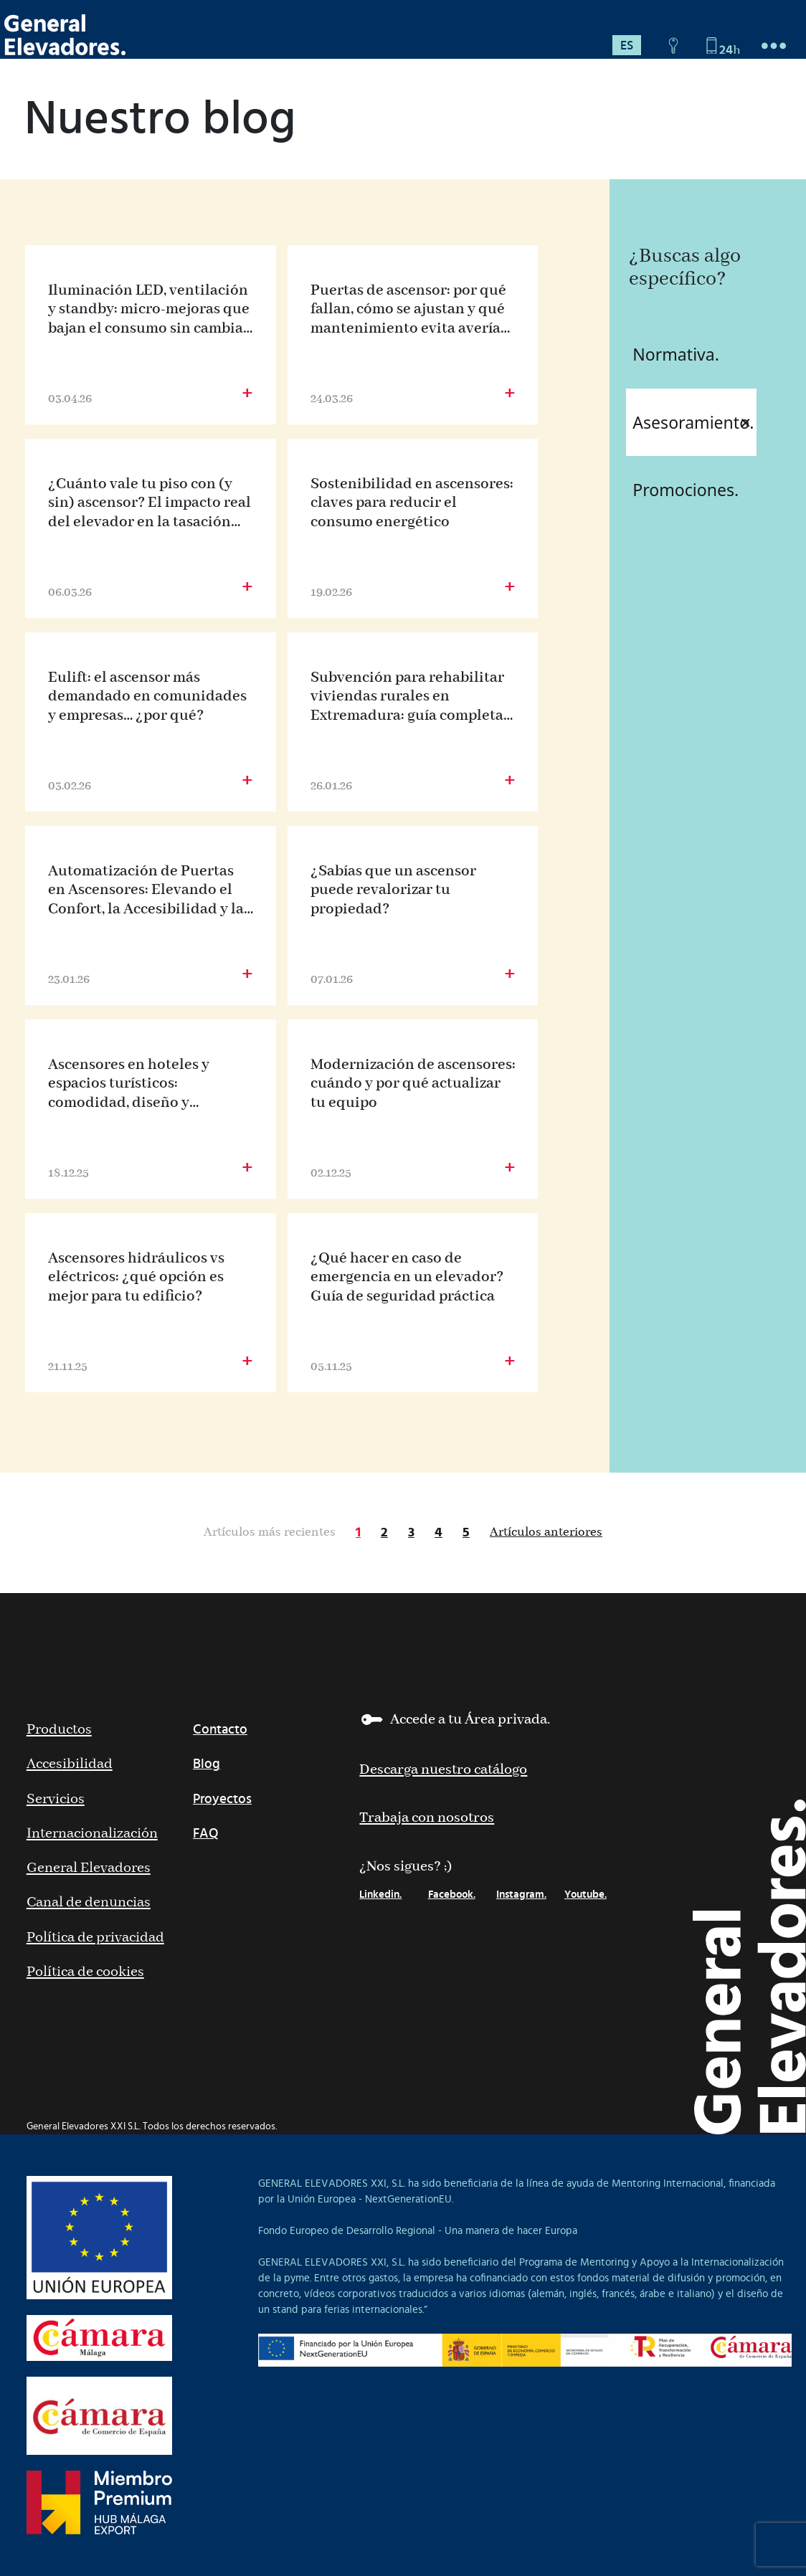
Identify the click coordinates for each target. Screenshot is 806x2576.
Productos (59, 1729)
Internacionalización (92, 1833)
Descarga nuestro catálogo (443, 1769)
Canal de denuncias (89, 1902)
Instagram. (521, 1894)
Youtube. (585, 1894)
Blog (206, 1764)
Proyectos (222, 1799)
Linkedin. (380, 1894)
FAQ (206, 1833)
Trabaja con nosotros (426, 1818)
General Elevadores (89, 1868)
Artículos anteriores (546, 1532)
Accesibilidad (70, 1764)
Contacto (220, 1729)
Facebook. (451, 1894)
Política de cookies (85, 1972)
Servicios (56, 1799)
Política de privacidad (95, 1937)
